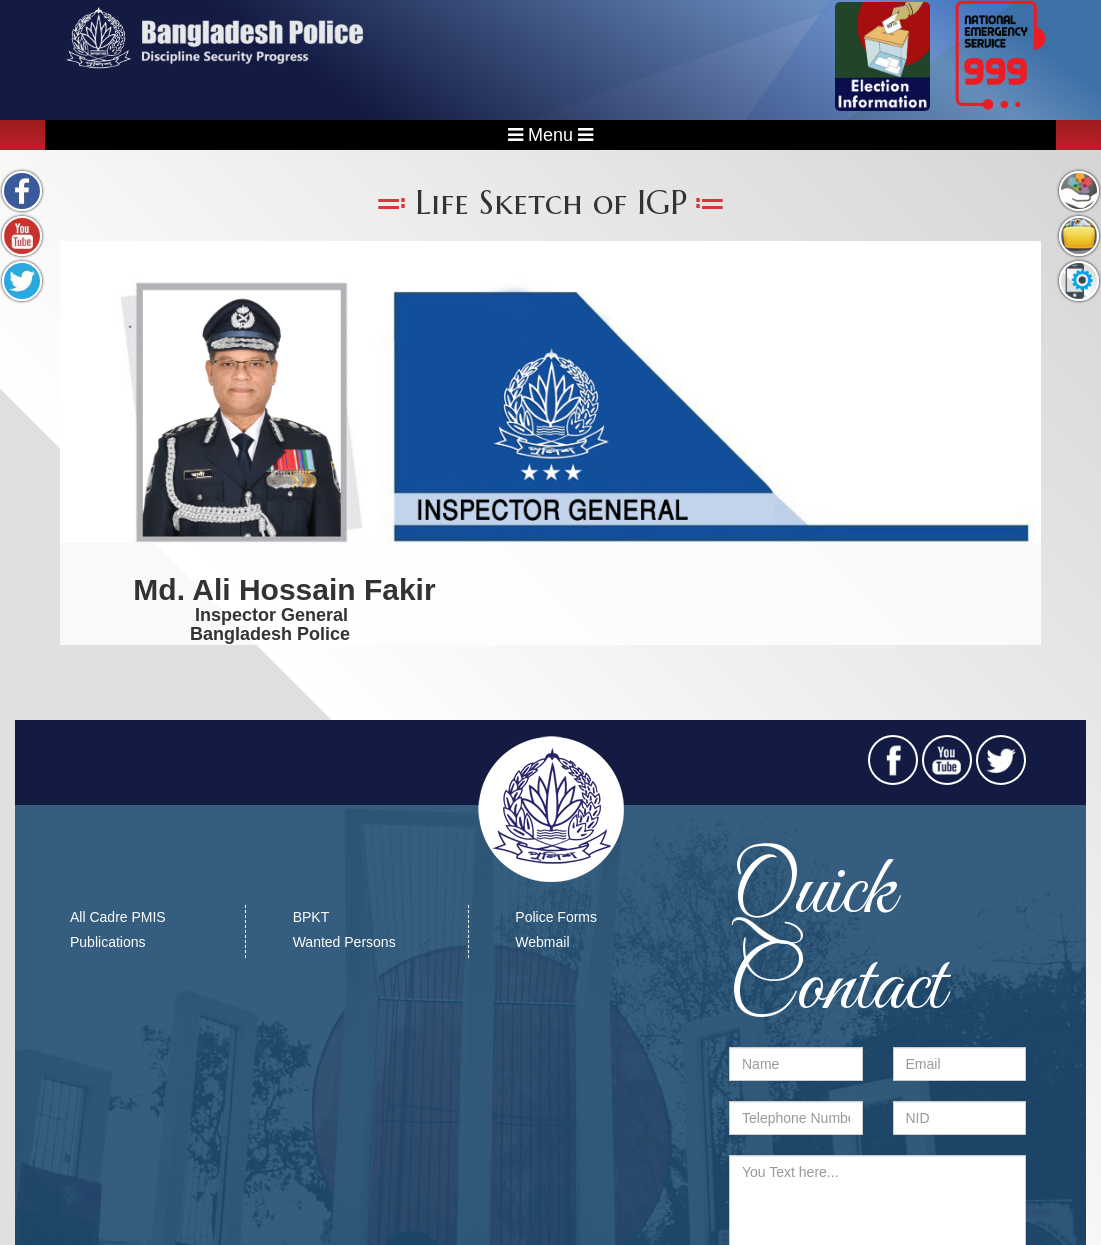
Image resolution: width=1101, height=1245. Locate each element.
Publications (108, 942)
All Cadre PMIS (118, 917)
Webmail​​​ (542, 942)
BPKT (311, 917)
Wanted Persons (344, 942)
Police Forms (556, 917)
